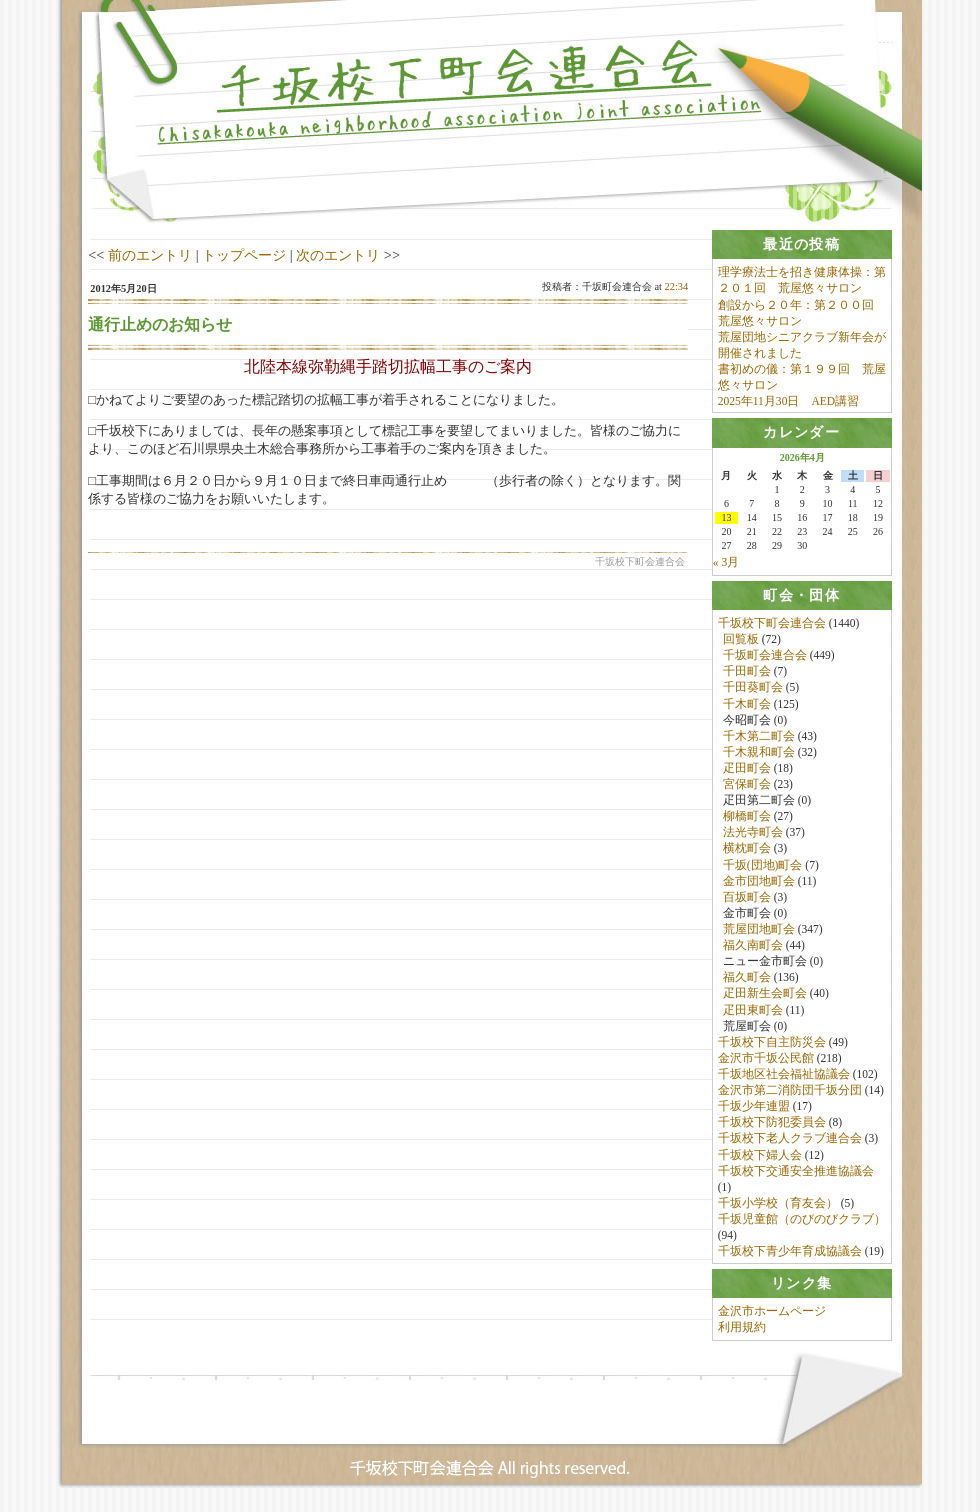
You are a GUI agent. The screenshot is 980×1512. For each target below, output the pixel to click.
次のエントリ (338, 255)
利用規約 (742, 1331)
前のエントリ (150, 255)
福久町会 (747, 980)
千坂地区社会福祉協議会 (784, 1076)
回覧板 (741, 641)
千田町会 (747, 673)
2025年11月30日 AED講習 (788, 401)
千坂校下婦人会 (760, 1157)
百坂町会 (747, 899)
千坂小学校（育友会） (778, 1205)
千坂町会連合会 (765, 657)
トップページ (244, 255)
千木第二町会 (759, 738)
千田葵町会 (753, 690)
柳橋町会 (747, 818)
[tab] (802, 244)
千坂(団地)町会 (763, 867)
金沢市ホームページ (772, 1315)
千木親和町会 (759, 754)
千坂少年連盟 (754, 1108)
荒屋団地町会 (759, 931)
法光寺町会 (753, 835)
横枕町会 (747, 851)
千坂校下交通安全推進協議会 (796, 1173)
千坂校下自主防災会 (772, 1044)
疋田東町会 (753, 1012)
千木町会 (747, 706)
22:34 (677, 286)
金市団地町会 (759, 883)
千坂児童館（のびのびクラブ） (802, 1221)
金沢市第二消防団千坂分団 (790, 1092)
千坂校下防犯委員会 (772, 1125)
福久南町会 (753, 947)
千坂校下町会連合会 (772, 625)
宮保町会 (747, 786)
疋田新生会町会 (765, 996)
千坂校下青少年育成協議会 (790, 1253)
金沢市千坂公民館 (766, 1060)
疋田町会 (747, 770)
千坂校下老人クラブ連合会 (790, 1141)
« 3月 (726, 564)
